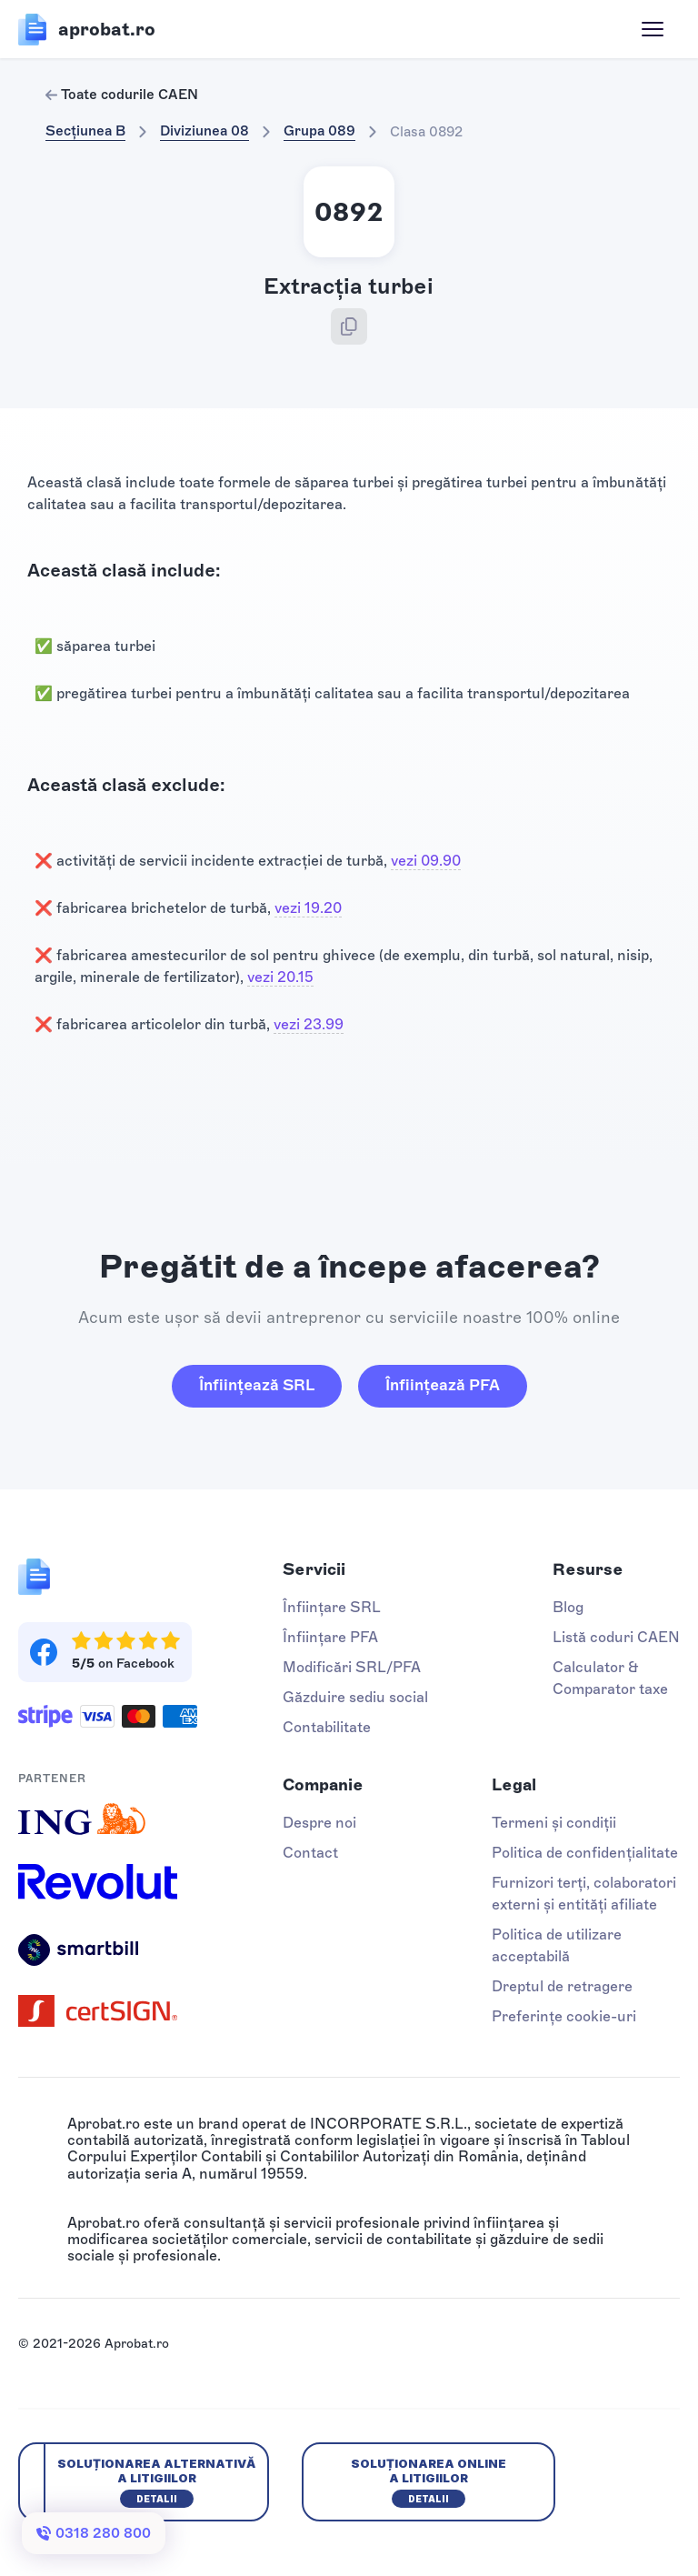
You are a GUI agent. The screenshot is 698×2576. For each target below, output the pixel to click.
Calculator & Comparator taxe (610, 1678)
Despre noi (319, 1822)
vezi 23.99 (309, 1024)
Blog (568, 1607)
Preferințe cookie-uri (564, 2016)
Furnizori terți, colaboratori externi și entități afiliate (584, 1893)
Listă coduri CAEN (616, 1637)
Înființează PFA (442, 1385)
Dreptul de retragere (562, 1986)
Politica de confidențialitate (585, 1852)
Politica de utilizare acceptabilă (557, 1945)
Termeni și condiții (554, 1822)
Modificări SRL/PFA (352, 1667)
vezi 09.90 (426, 860)
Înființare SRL (332, 1607)
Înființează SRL (256, 1385)
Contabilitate (327, 1727)
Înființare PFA (330, 1637)
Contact (310, 1852)
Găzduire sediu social (355, 1697)
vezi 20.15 (280, 977)
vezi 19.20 (308, 908)
